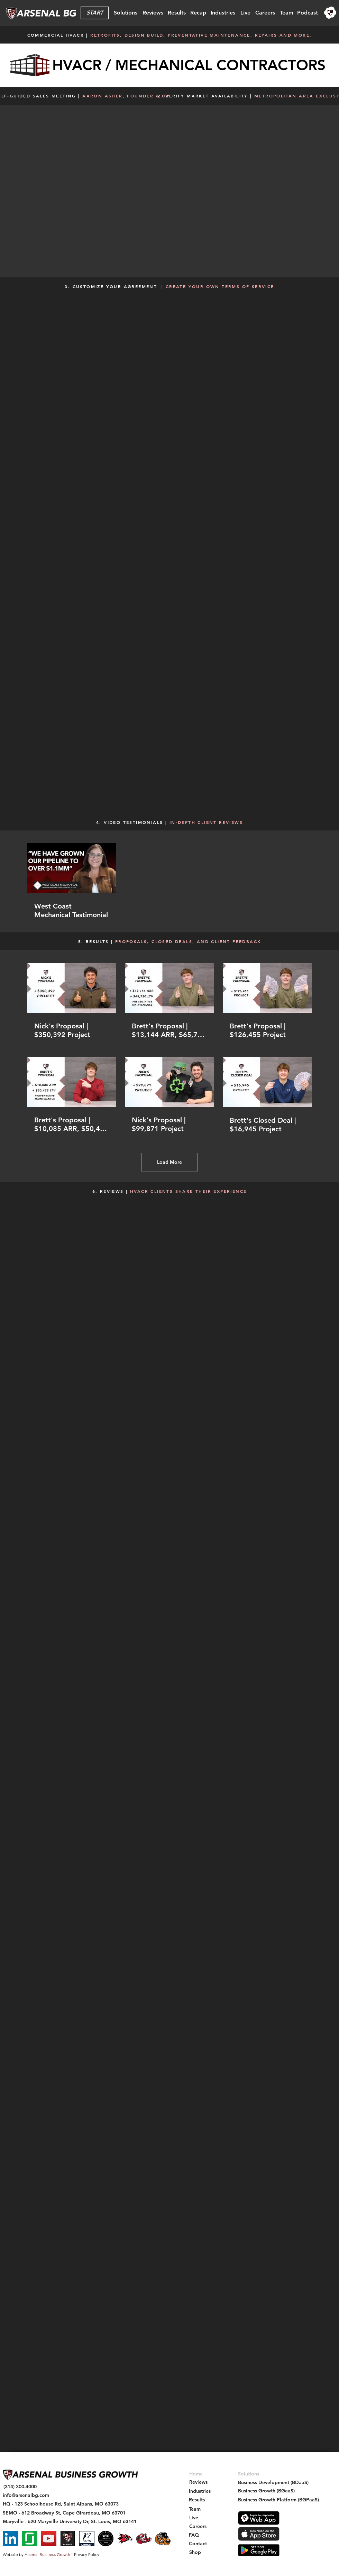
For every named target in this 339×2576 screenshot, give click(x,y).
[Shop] (195, 2552)
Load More (169, 1162)
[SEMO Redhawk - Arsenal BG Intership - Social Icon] (124, 2538)
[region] (330, 12)
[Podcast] (307, 13)
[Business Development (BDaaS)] (273, 2482)
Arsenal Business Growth (47, 2554)
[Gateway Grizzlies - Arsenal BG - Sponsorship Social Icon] (163, 2538)
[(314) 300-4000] (20, 2486)
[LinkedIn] (10, 2538)
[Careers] (265, 13)
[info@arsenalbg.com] (26, 2495)
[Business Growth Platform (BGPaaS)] (278, 2500)
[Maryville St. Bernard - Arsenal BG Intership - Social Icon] (144, 2538)
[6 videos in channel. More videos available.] (169, 1048)
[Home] (196, 2474)
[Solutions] (125, 13)
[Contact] (198, 2543)
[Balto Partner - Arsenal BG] (86, 2538)
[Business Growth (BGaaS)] (266, 2491)
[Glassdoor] (29, 2538)
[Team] (286, 13)
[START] (95, 13)
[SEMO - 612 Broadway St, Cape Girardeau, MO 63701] (64, 2513)
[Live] (245, 13)
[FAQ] (194, 2535)
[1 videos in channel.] (169, 881)
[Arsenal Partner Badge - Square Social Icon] (67, 2538)
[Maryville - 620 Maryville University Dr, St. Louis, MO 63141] (70, 2521)
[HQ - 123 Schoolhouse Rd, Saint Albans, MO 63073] (61, 2504)
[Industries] (223, 13)
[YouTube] (48, 2538)
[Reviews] (153, 13)
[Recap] (198, 13)
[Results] (176, 13)
